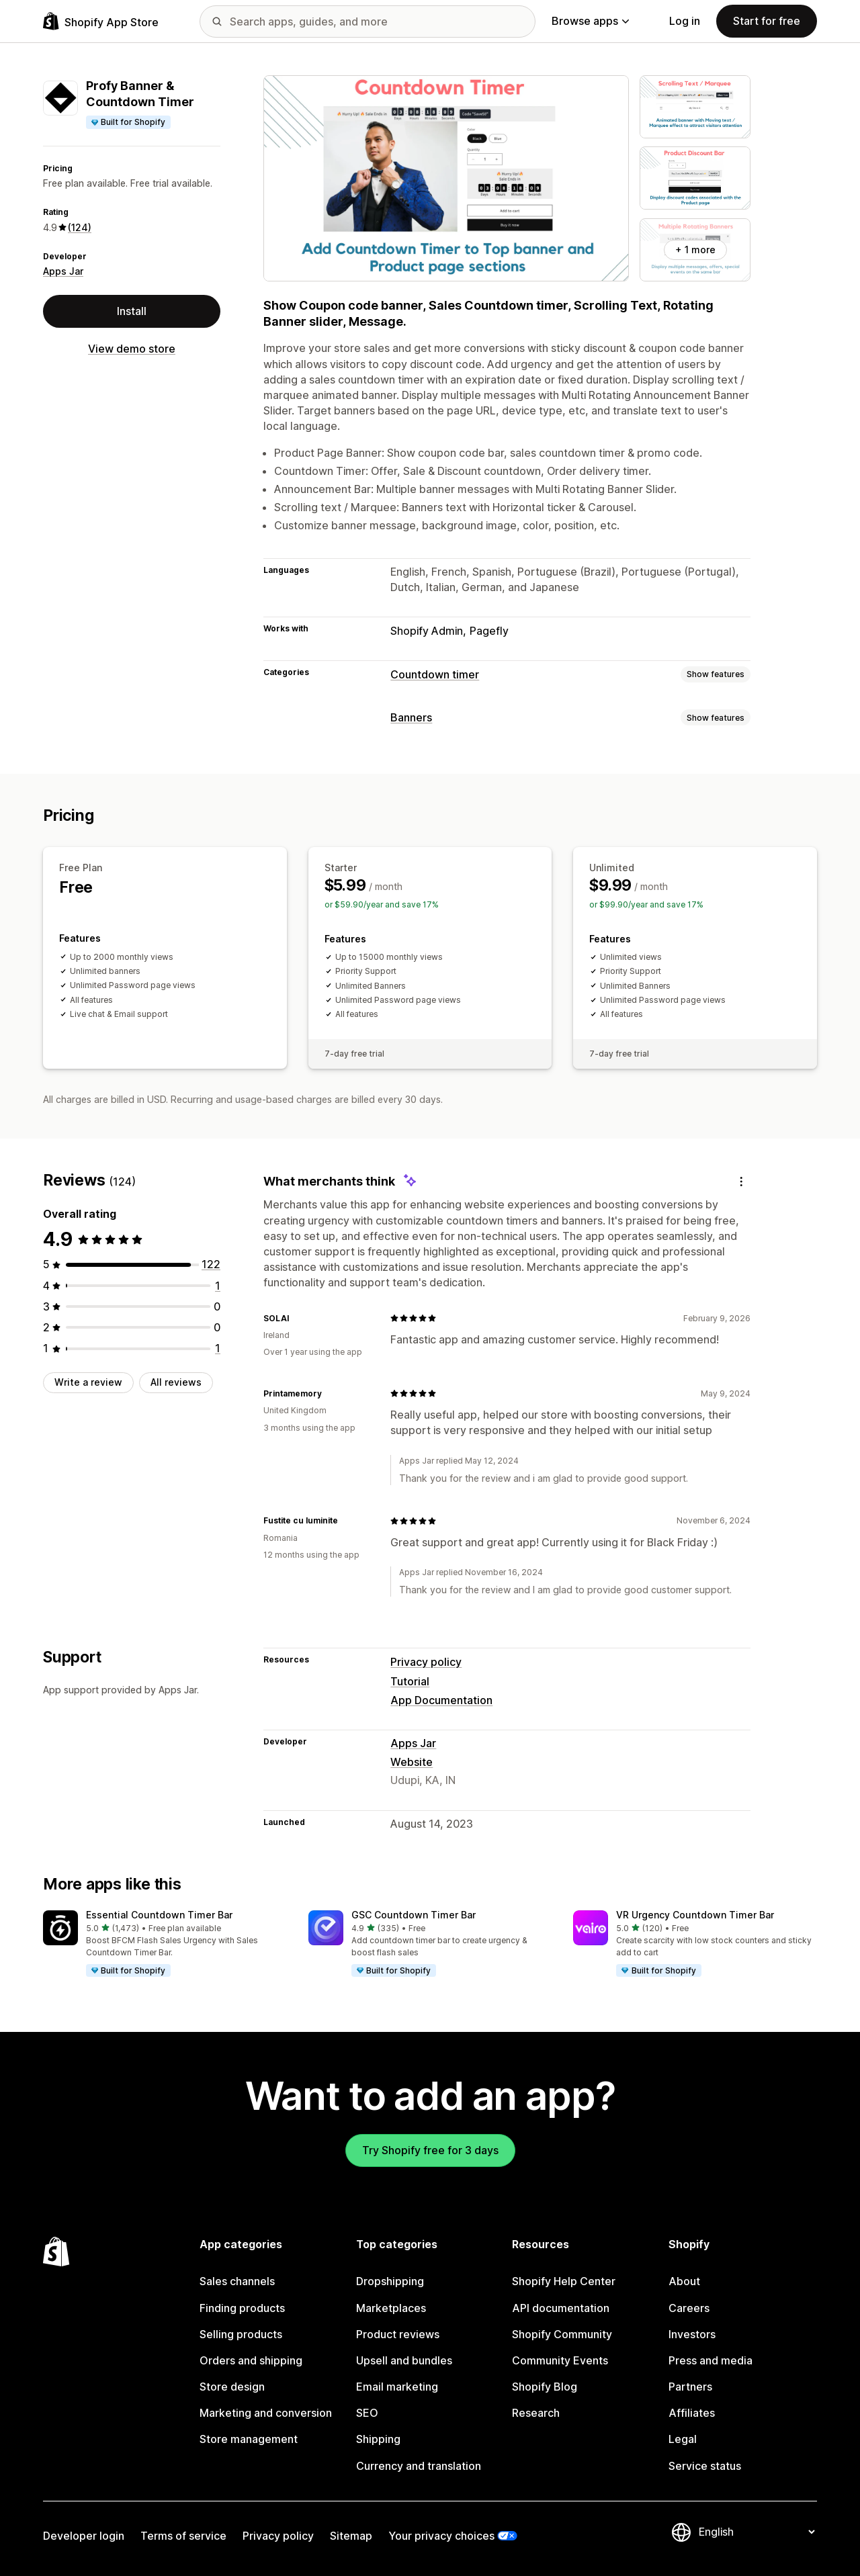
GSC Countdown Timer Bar (413, 1914)
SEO (367, 2412)
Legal (683, 2439)
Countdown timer (434, 674)
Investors (692, 2334)
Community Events (560, 2360)
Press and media (710, 2360)
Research (536, 2412)
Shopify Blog (544, 2386)
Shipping (378, 2439)
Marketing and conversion (266, 2412)
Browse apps (590, 21)
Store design (232, 2386)
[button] (165, 1944)
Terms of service (183, 2535)
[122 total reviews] (211, 1264)
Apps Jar (63, 271)
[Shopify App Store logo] (101, 21)
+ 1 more (695, 249)
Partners (690, 2386)
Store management (249, 2439)
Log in (684, 21)
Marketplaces (391, 2308)
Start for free (766, 21)
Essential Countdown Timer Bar (159, 1914)
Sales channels (237, 2281)
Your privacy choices (441, 2535)
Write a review (88, 1382)
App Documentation (441, 1700)
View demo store (131, 348)
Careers (689, 2308)
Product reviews (397, 2334)
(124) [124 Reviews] (79, 227)
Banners (411, 717)
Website (411, 1762)
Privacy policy (426, 1662)
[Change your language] (756, 2531)
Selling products (241, 2334)
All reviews (176, 1382)
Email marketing (397, 2386)
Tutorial (409, 1681)
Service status (705, 2466)
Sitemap (351, 2535)
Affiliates (692, 2412)
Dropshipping (390, 2281)
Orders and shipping (251, 2360)
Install (131, 311)
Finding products (242, 2308)
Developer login (83, 2535)
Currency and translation (418, 2466)
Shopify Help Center (563, 2281)
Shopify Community (562, 2334)
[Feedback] (741, 1181)
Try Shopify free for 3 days (430, 2150)
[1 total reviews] (217, 1285)
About (684, 2281)
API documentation (560, 2308)
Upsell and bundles (404, 2360)
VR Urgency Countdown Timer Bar (695, 1914)
